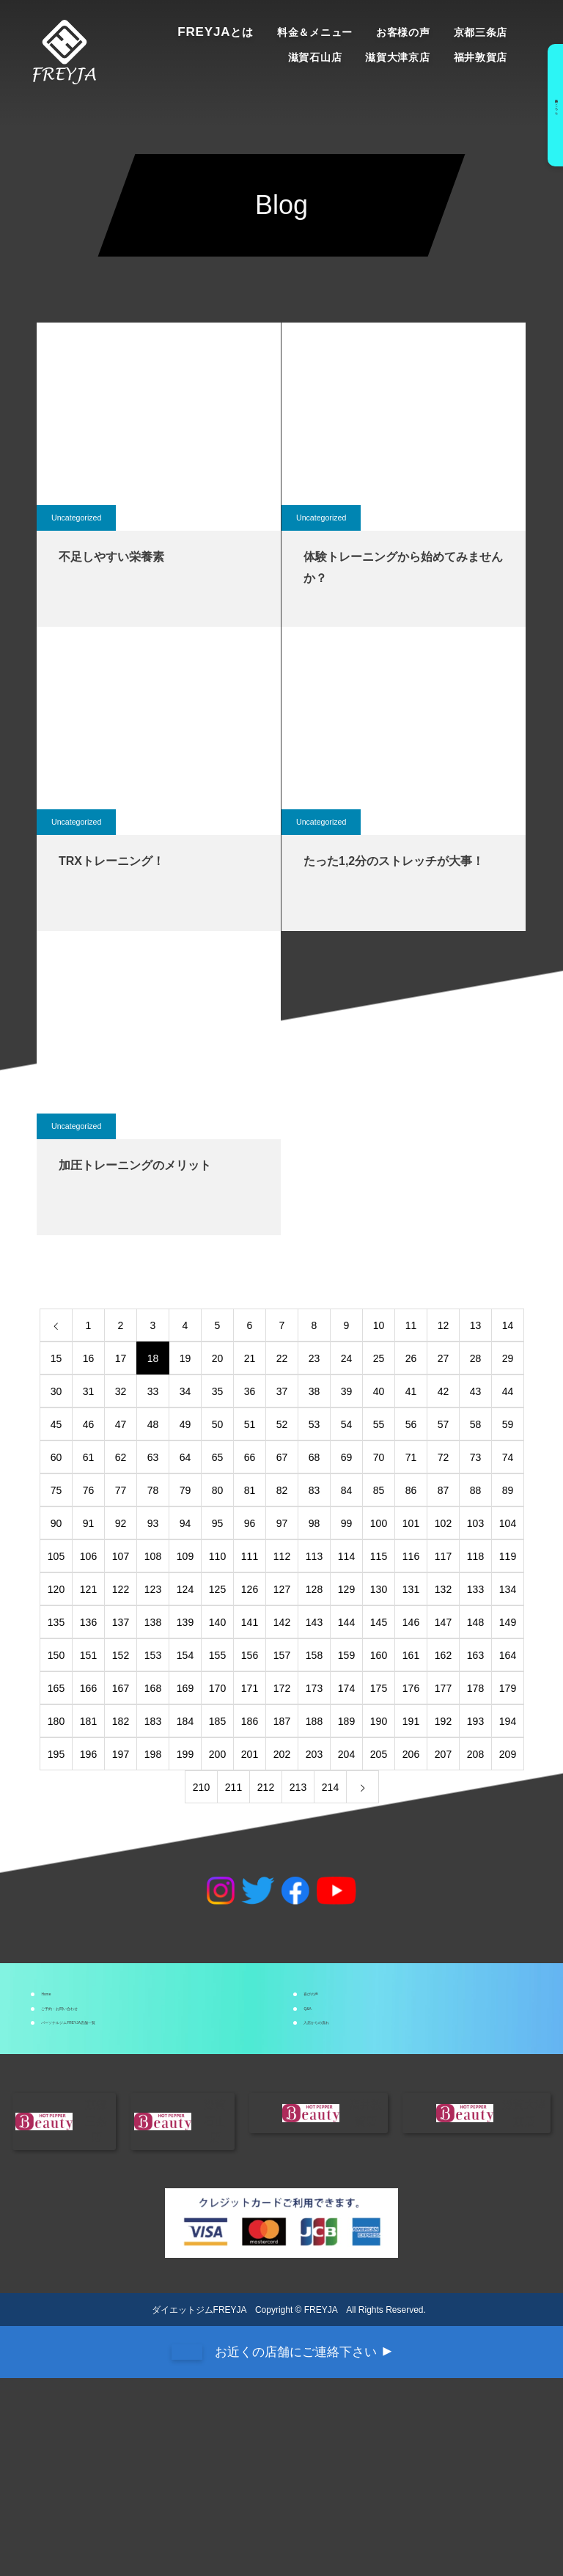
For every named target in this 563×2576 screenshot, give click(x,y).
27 (443, 1358)
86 (411, 1490)
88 (476, 1490)
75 (56, 1490)
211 (233, 1787)
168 (152, 1688)
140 (217, 1622)
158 (314, 1655)
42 (443, 1391)
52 (282, 1424)
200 (217, 1754)
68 (314, 1457)
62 (121, 1457)
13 (476, 1325)
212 (265, 1787)
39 (347, 1391)
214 (330, 1787)
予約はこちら (547, 105)
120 (56, 1589)
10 (379, 1325)
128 (314, 1589)
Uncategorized (79, 517)
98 (314, 1523)
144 (346, 1622)
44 (508, 1391)
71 (411, 1457)
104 (507, 1523)
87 (443, 1490)
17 (121, 1358)
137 (120, 1622)
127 (281, 1589)
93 (153, 1523)
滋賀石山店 (315, 57)
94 (185, 1523)
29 (508, 1358)
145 (378, 1622)
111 (249, 1556)
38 (314, 1391)
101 (410, 1523)
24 (347, 1358)
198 (152, 1754)
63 (153, 1457)
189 (346, 1721)
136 (88, 1622)
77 (121, 1490)
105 (56, 1556)
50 (218, 1424)
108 (152, 1556)
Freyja (215, 32)
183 (152, 1721)
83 (314, 1490)
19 (185, 1358)
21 (250, 1358)
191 (410, 1721)
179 (507, 1688)
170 (217, 1688)
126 (249, 1589)
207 (443, 1754)
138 (152, 1622)
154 (185, 1655)
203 (314, 1754)
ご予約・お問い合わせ (115, 2057)
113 (314, 1556)
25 (379, 1358)
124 (185, 1589)
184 (185, 1721)
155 (217, 1655)
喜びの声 (343, 2010)
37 (282, 1391)
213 (298, 1787)
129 (346, 1589)
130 (378, 1589)
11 (411, 1325)
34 (185, 1391)
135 (56, 1622)
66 (250, 1457)
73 (476, 1457)
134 (507, 1589)
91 (89, 1523)
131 (410, 1589)
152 (120, 1655)
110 (217, 1556)
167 (120, 1688)
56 (411, 1424)
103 (475, 1523)
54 (347, 1424)
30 (56, 1391)
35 (218, 1391)
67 (282, 1457)
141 (249, 1622)
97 (282, 1523)
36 (250, 1391)
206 (410, 1754)
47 (121, 1424)
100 (378, 1523)
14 (508, 1325)
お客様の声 (403, 32)
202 (281, 1754)
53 (314, 1424)
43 (476, 1391)
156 (249, 1655)
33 (153, 1391)
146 (410, 1622)
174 (346, 1688)
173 (314, 1688)
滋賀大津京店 (397, 57)
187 (281, 1721)
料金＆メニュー (315, 32)
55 (379, 1424)
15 (56, 1358)
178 (475, 1688)
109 (185, 1556)
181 (88, 1721)
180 (56, 1721)
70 (379, 1457)
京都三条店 (481, 32)
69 (347, 1457)
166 (88, 1688)
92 (121, 1523)
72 (443, 1457)
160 (378, 1655)
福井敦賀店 (481, 57)
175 (378, 1688)
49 (185, 1424)
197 (120, 1754)
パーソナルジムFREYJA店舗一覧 (144, 2104)
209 (507, 1754)
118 (475, 1556)
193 (475, 1721)
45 (56, 1424)
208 (475, 1754)
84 (347, 1490)
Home (73, 2010)
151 (88, 1655)
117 (443, 1556)
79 (185, 1490)
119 (507, 1556)
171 (249, 1688)
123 (152, 1589)
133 (475, 1589)
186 (249, 1721)
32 (121, 1391)
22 (282, 1358)
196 (88, 1754)
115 (378, 1556)
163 (475, 1655)
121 (88, 1589)
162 (443, 1655)
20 (218, 1358)
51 (250, 1424)
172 (281, 1688)
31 (89, 1391)
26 (411, 1358)
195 (56, 1754)
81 (250, 1490)
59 (508, 1424)
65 (218, 1457)
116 (410, 1556)
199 (185, 1754)
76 (89, 1490)
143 (314, 1622)
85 (379, 1490)
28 (476, 1358)
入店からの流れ (361, 2104)
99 (347, 1523)
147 (443, 1622)
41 (411, 1391)
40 (379, 1391)
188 (314, 1721)
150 (56, 1655)
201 (249, 1754)
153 (152, 1655)
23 (314, 1358)
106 (88, 1556)
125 (217, 1589)
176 (410, 1688)
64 (185, 1457)
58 (476, 1424)
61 (89, 1457)
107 (120, 1556)
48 (153, 1424)
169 (185, 1688)
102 (443, 1523)
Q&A (332, 2057)
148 (475, 1622)
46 (89, 1424)
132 (443, 1589)
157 (281, 1655)
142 (281, 1622)
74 (508, 1457)
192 (443, 1721)
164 (507, 1655)
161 (410, 1655)
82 (282, 1490)
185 (217, 1721)
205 (378, 1754)
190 (378, 1721)
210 (201, 1787)
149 (507, 1622)
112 (281, 1556)
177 (443, 1688)
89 (508, 1490)
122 (120, 1589)
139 (185, 1622)
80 (218, 1490)
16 (89, 1358)
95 (218, 1523)
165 (56, 1688)
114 (346, 1556)
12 (443, 1325)
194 (507, 1721)
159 (346, 1655)
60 (56, 1457)
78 (153, 1490)
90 (56, 1523)
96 (250, 1523)
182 (120, 1721)
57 (443, 1424)
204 (346, 1754)
